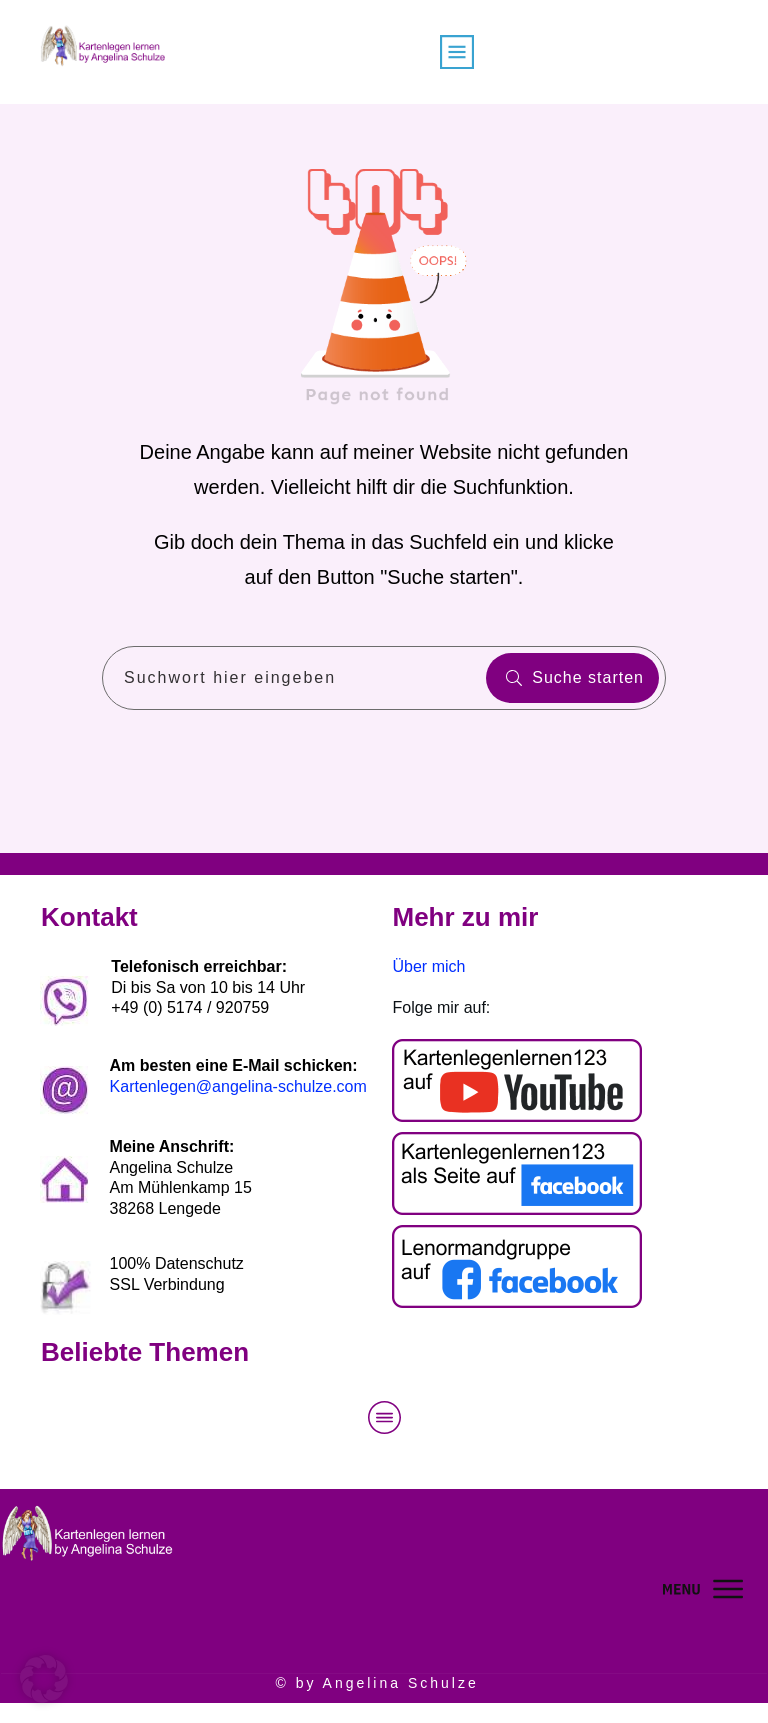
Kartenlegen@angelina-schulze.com (238, 1086)
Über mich (429, 966)
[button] (44, 1679)
